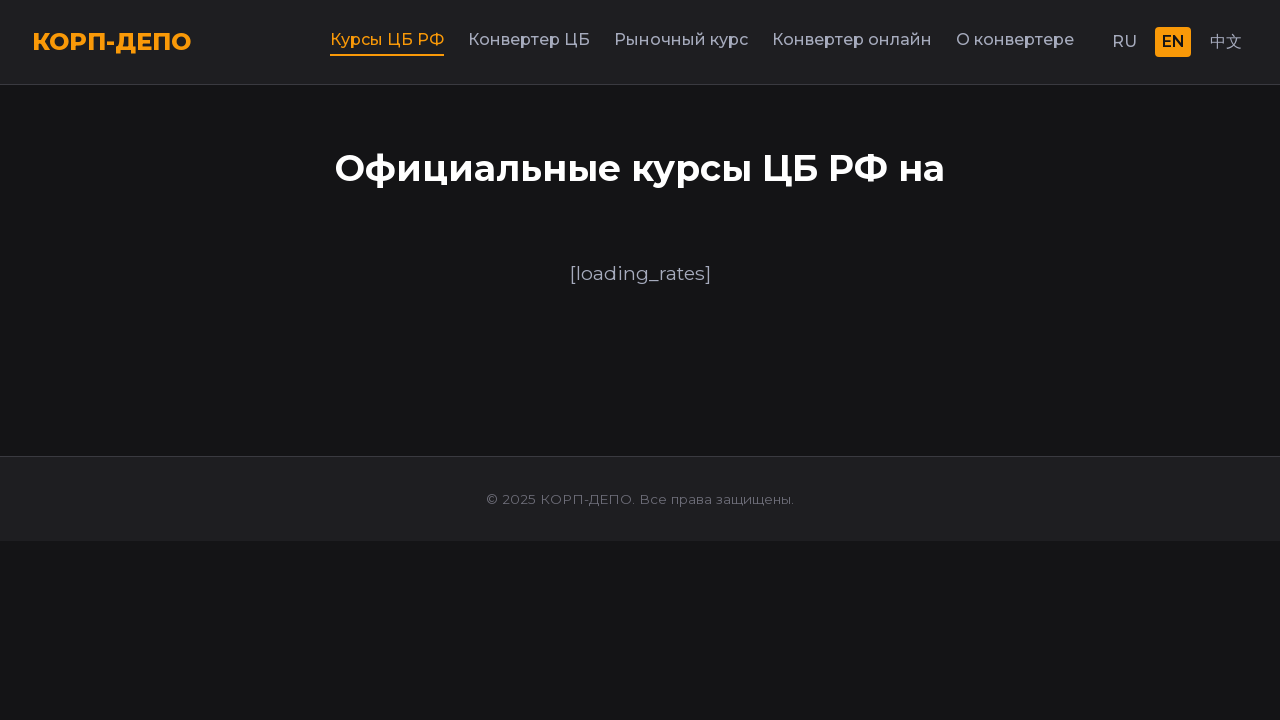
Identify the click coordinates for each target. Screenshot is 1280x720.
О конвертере (1015, 39)
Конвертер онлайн (852, 39)
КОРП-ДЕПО (111, 41)
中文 (1226, 41)
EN (1173, 41)
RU (1124, 41)
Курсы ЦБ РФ (387, 39)
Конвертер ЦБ (529, 39)
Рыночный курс (681, 39)
